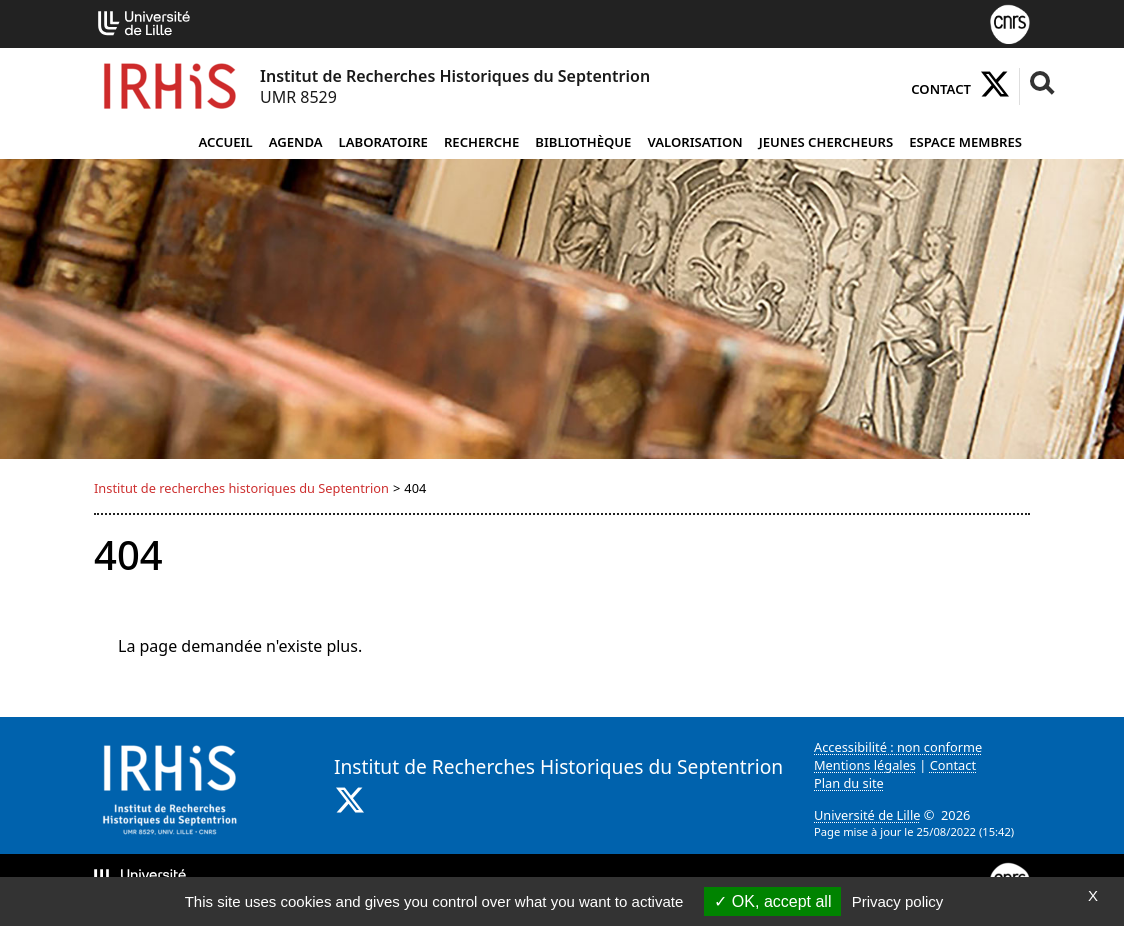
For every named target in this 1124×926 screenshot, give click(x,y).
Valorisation (694, 142)
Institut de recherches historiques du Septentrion (241, 488)
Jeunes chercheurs (826, 142)
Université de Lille (867, 815)
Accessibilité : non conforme (898, 747)
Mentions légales (865, 765)
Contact (941, 89)
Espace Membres (965, 142)
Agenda (296, 142)
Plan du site (849, 783)
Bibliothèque (583, 142)
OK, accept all (772, 901)
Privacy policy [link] (898, 901)
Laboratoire (383, 142)
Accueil (225, 142)
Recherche (481, 142)
